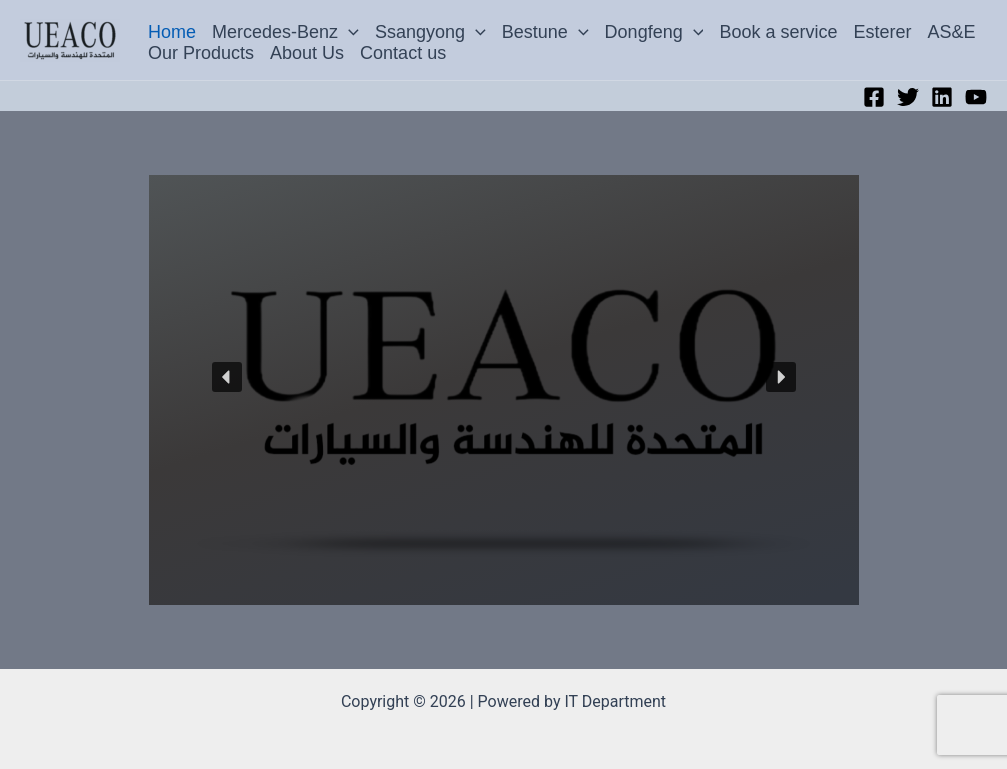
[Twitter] (908, 97)
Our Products (201, 53)
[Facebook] (874, 97)
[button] (348, 32)
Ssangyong (430, 32)
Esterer (883, 32)
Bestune (545, 32)
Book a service (778, 32)
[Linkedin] (942, 97)
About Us (307, 53)
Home (172, 32)
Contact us (403, 53)
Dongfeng (654, 32)
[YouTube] (976, 97)
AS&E (952, 32)
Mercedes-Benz (285, 32)
